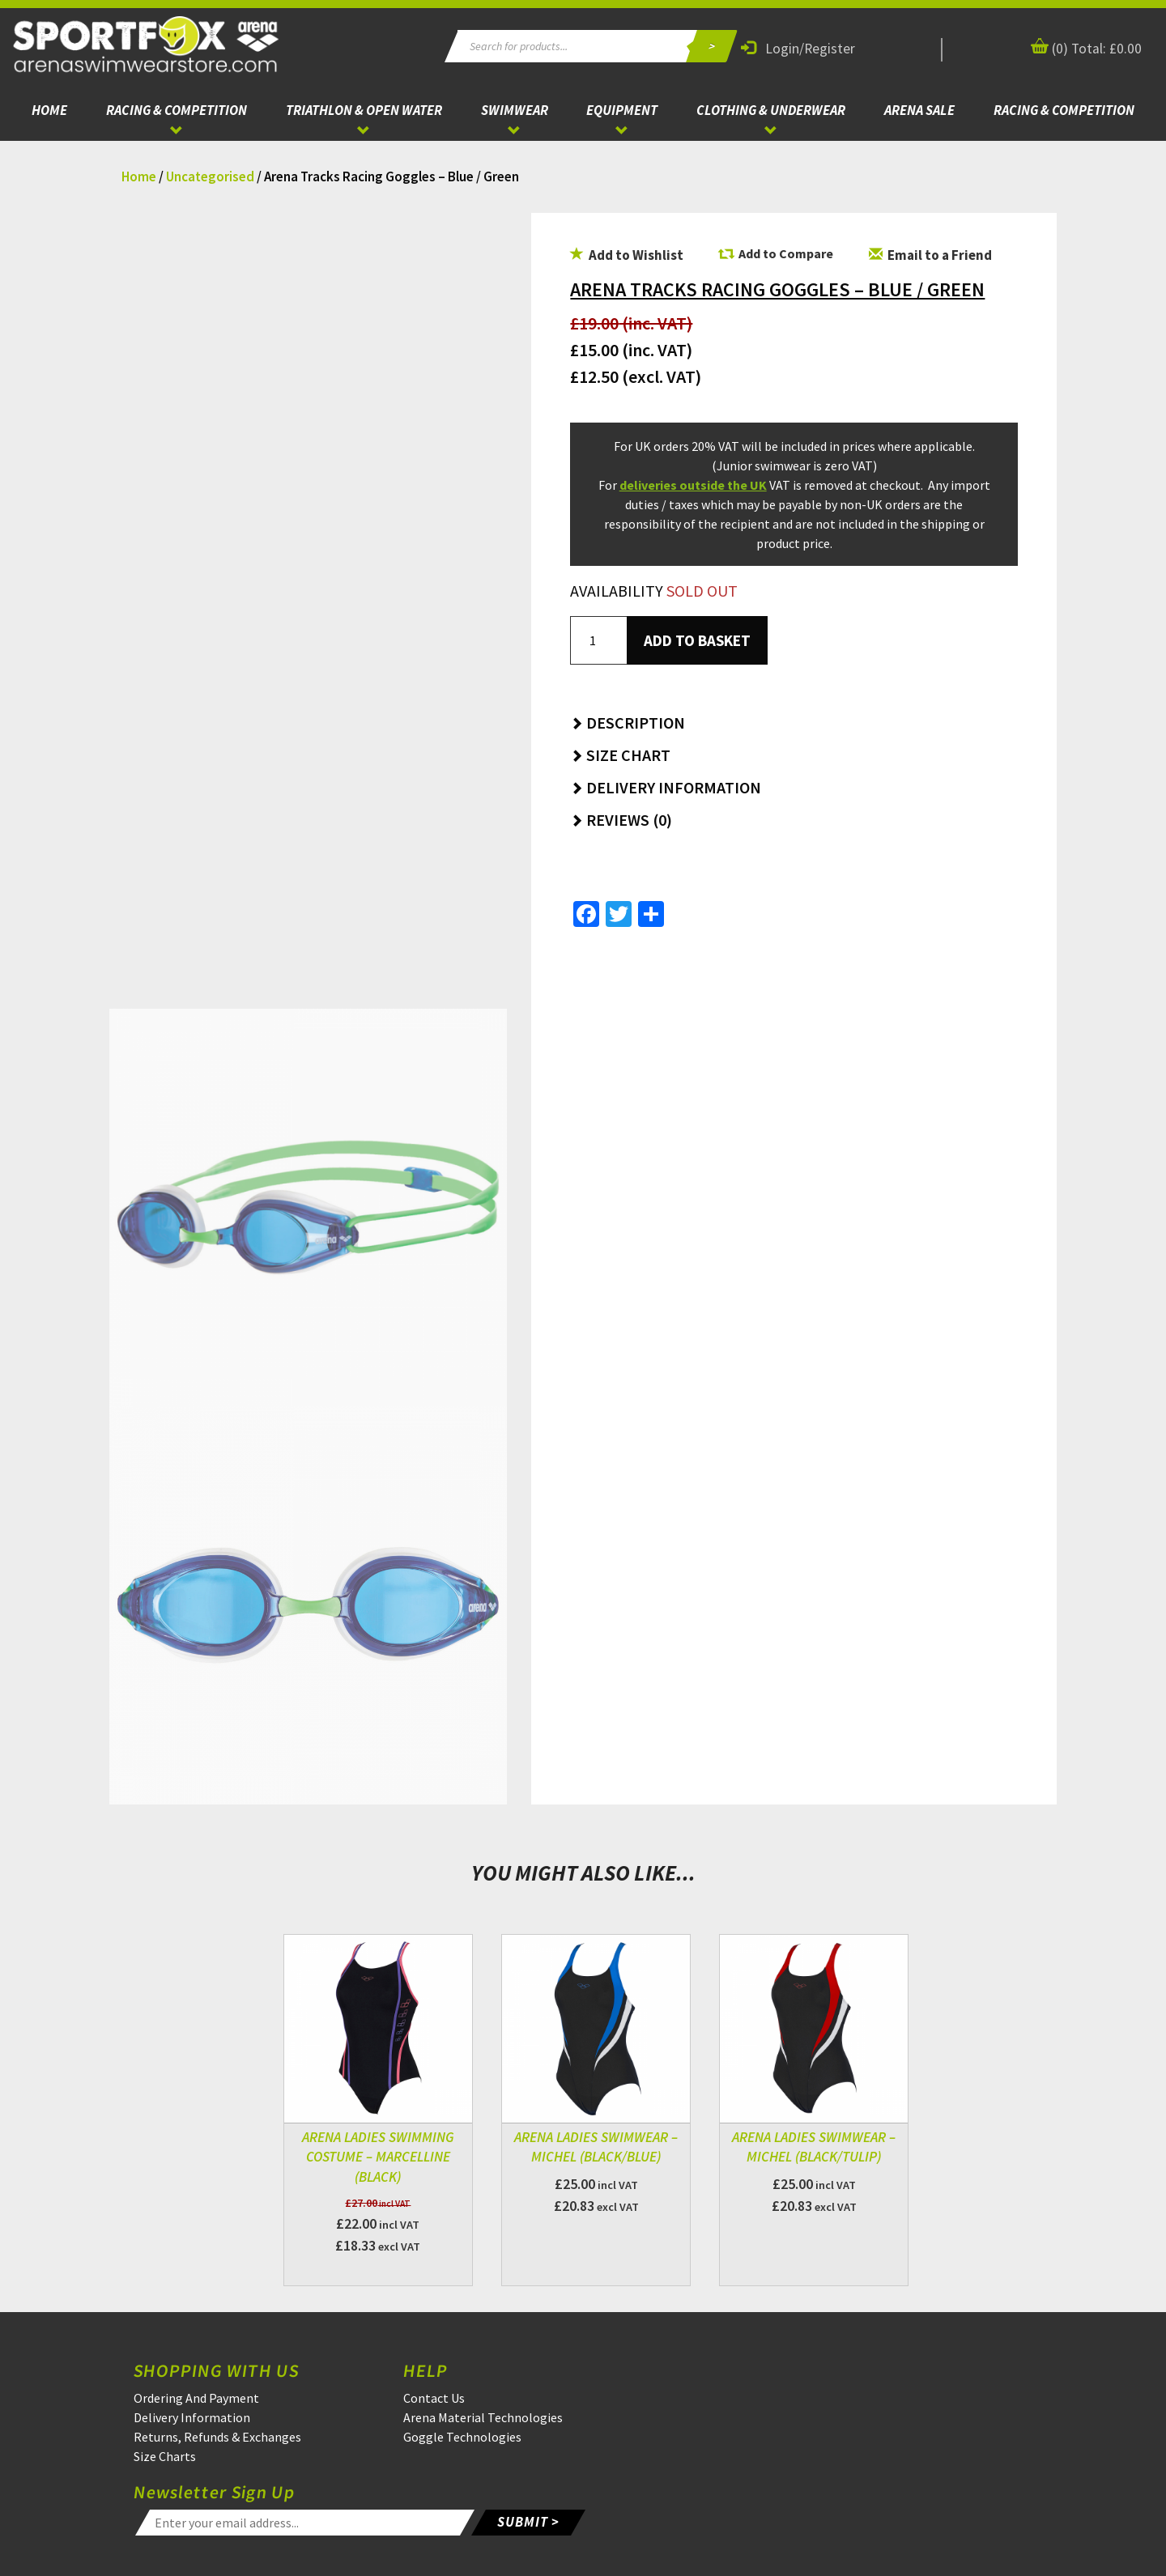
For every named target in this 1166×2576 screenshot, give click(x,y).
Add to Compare (785, 253)
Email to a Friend (930, 255)
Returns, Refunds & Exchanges (217, 2437)
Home (49, 110)
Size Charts (165, 2456)
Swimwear (514, 110)
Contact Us (434, 2398)
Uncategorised (210, 176)
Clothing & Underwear (770, 110)
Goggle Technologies (462, 2437)
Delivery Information (192, 2417)
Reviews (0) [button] (621, 820)
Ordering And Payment (196, 2398)
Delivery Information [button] (665, 787)
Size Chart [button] (620, 755)
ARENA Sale (919, 110)
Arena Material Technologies (483, 2417)
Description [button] (627, 722)
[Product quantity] (598, 640)
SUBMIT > (528, 2522)
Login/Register (798, 48)
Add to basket (697, 640)
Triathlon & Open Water (364, 110)
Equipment (621, 110)
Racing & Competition (176, 110)
